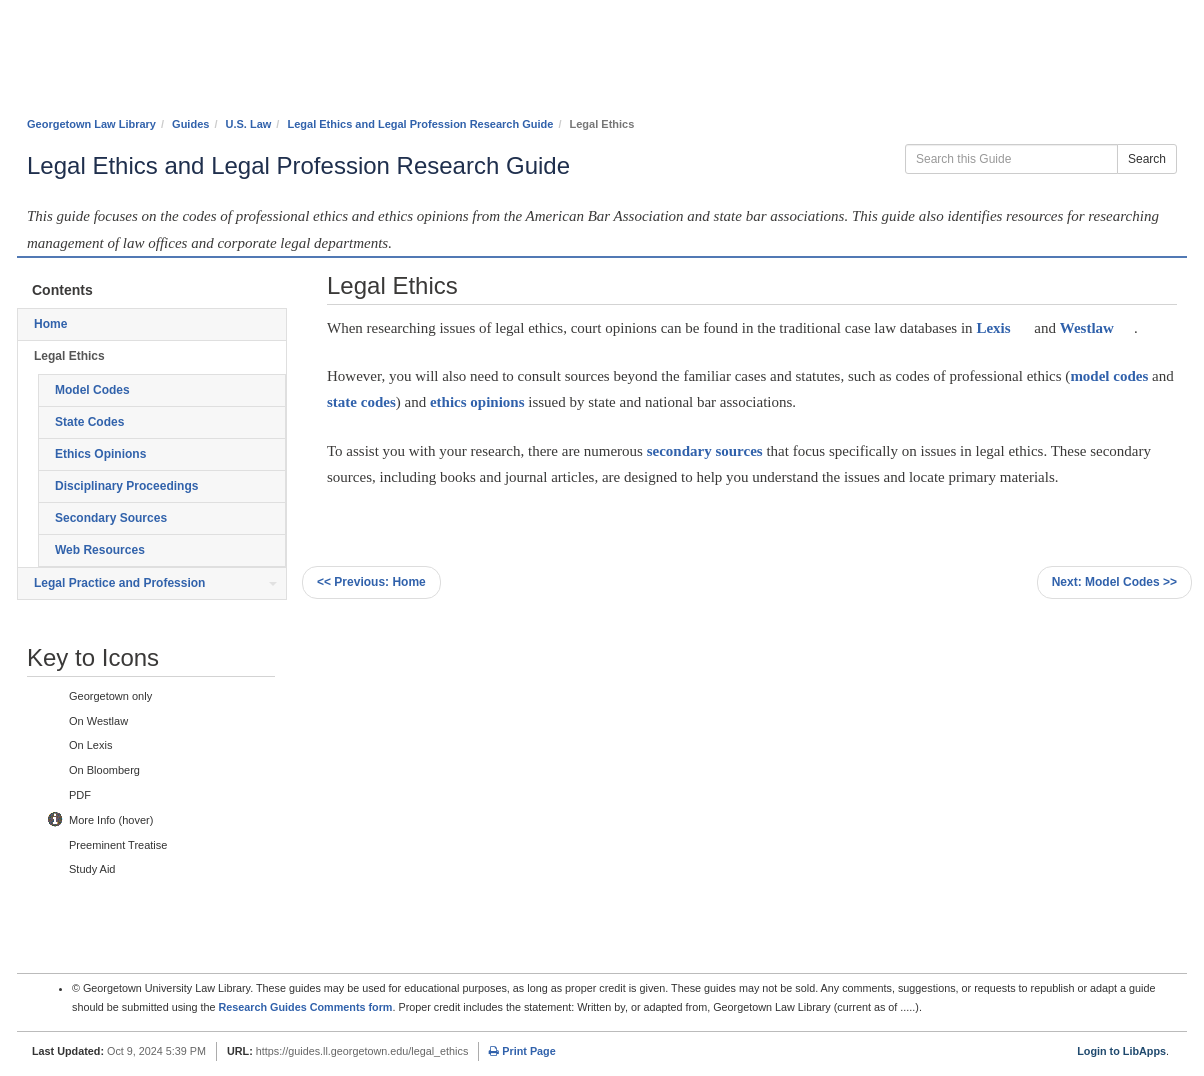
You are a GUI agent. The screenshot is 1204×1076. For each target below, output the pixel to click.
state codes (361, 402)
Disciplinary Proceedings (126, 486)
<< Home (371, 582)
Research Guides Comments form (305, 1007)
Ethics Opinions (100, 454)
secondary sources (705, 451)
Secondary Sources (111, 518)
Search (1147, 159)
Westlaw (1087, 328)
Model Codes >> (1114, 582)
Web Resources (100, 550)
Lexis (993, 328)
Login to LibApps (1121, 1051)
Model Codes (92, 390)
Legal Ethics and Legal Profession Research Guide (420, 124)
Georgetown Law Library (91, 124)
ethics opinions (477, 402)
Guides (190, 124)
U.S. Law (249, 124)
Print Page (522, 1051)
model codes (1109, 376)
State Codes (89, 422)
